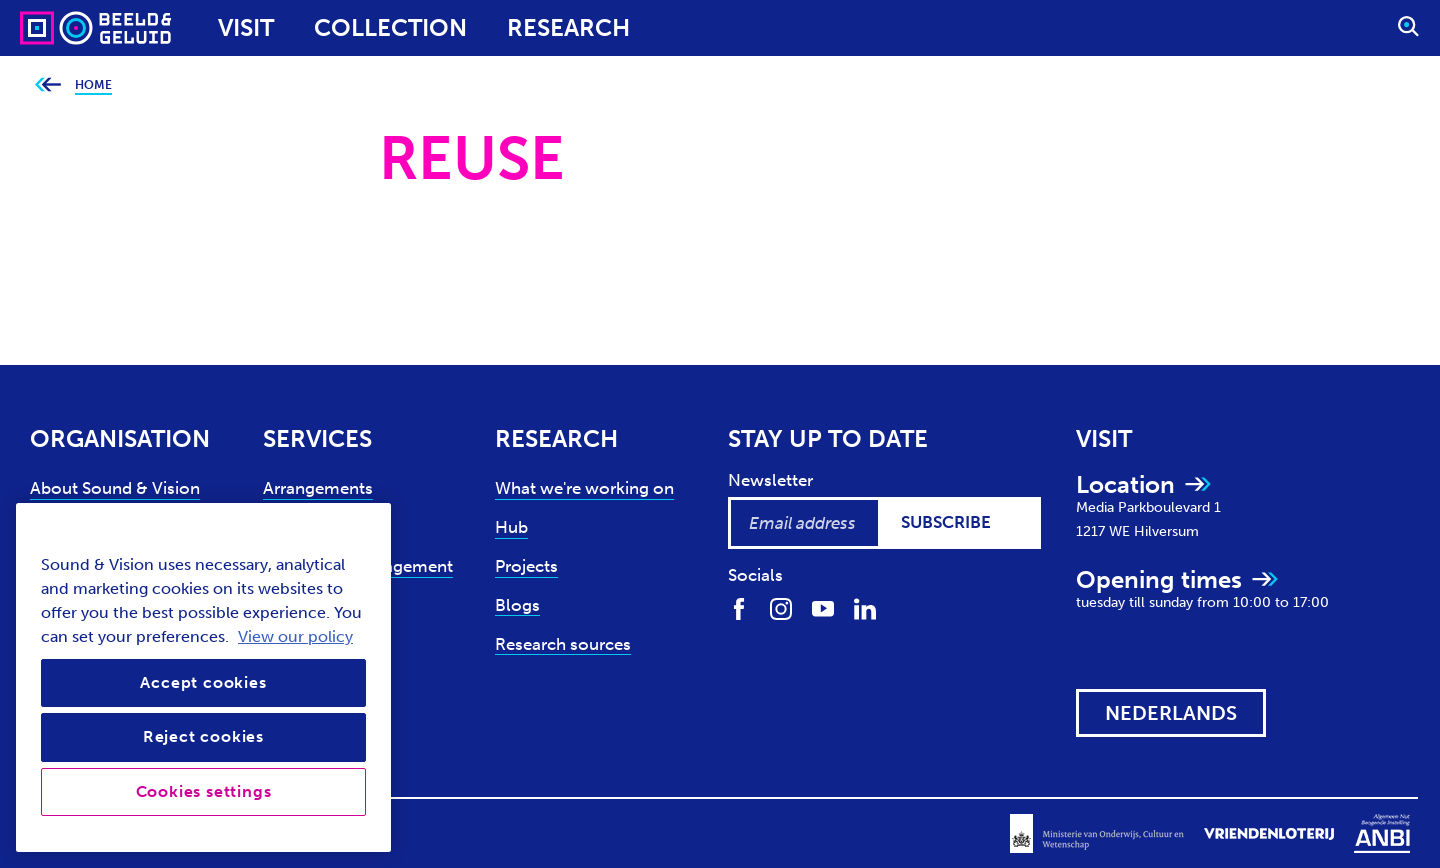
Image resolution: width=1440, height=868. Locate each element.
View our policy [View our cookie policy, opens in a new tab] (295, 636)
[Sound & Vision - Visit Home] (57, 28)
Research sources (563, 644)
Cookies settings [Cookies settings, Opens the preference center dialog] (204, 791)
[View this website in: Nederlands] (1171, 713)
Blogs (517, 605)
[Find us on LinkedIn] (865, 607)
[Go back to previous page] (47, 85)
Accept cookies (203, 682)
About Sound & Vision (115, 488)
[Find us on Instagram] (781, 607)
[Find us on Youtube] (823, 607)
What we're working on (584, 488)
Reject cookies (203, 736)
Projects (526, 566)
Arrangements (318, 488)
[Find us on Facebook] (739, 607)
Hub (511, 527)
